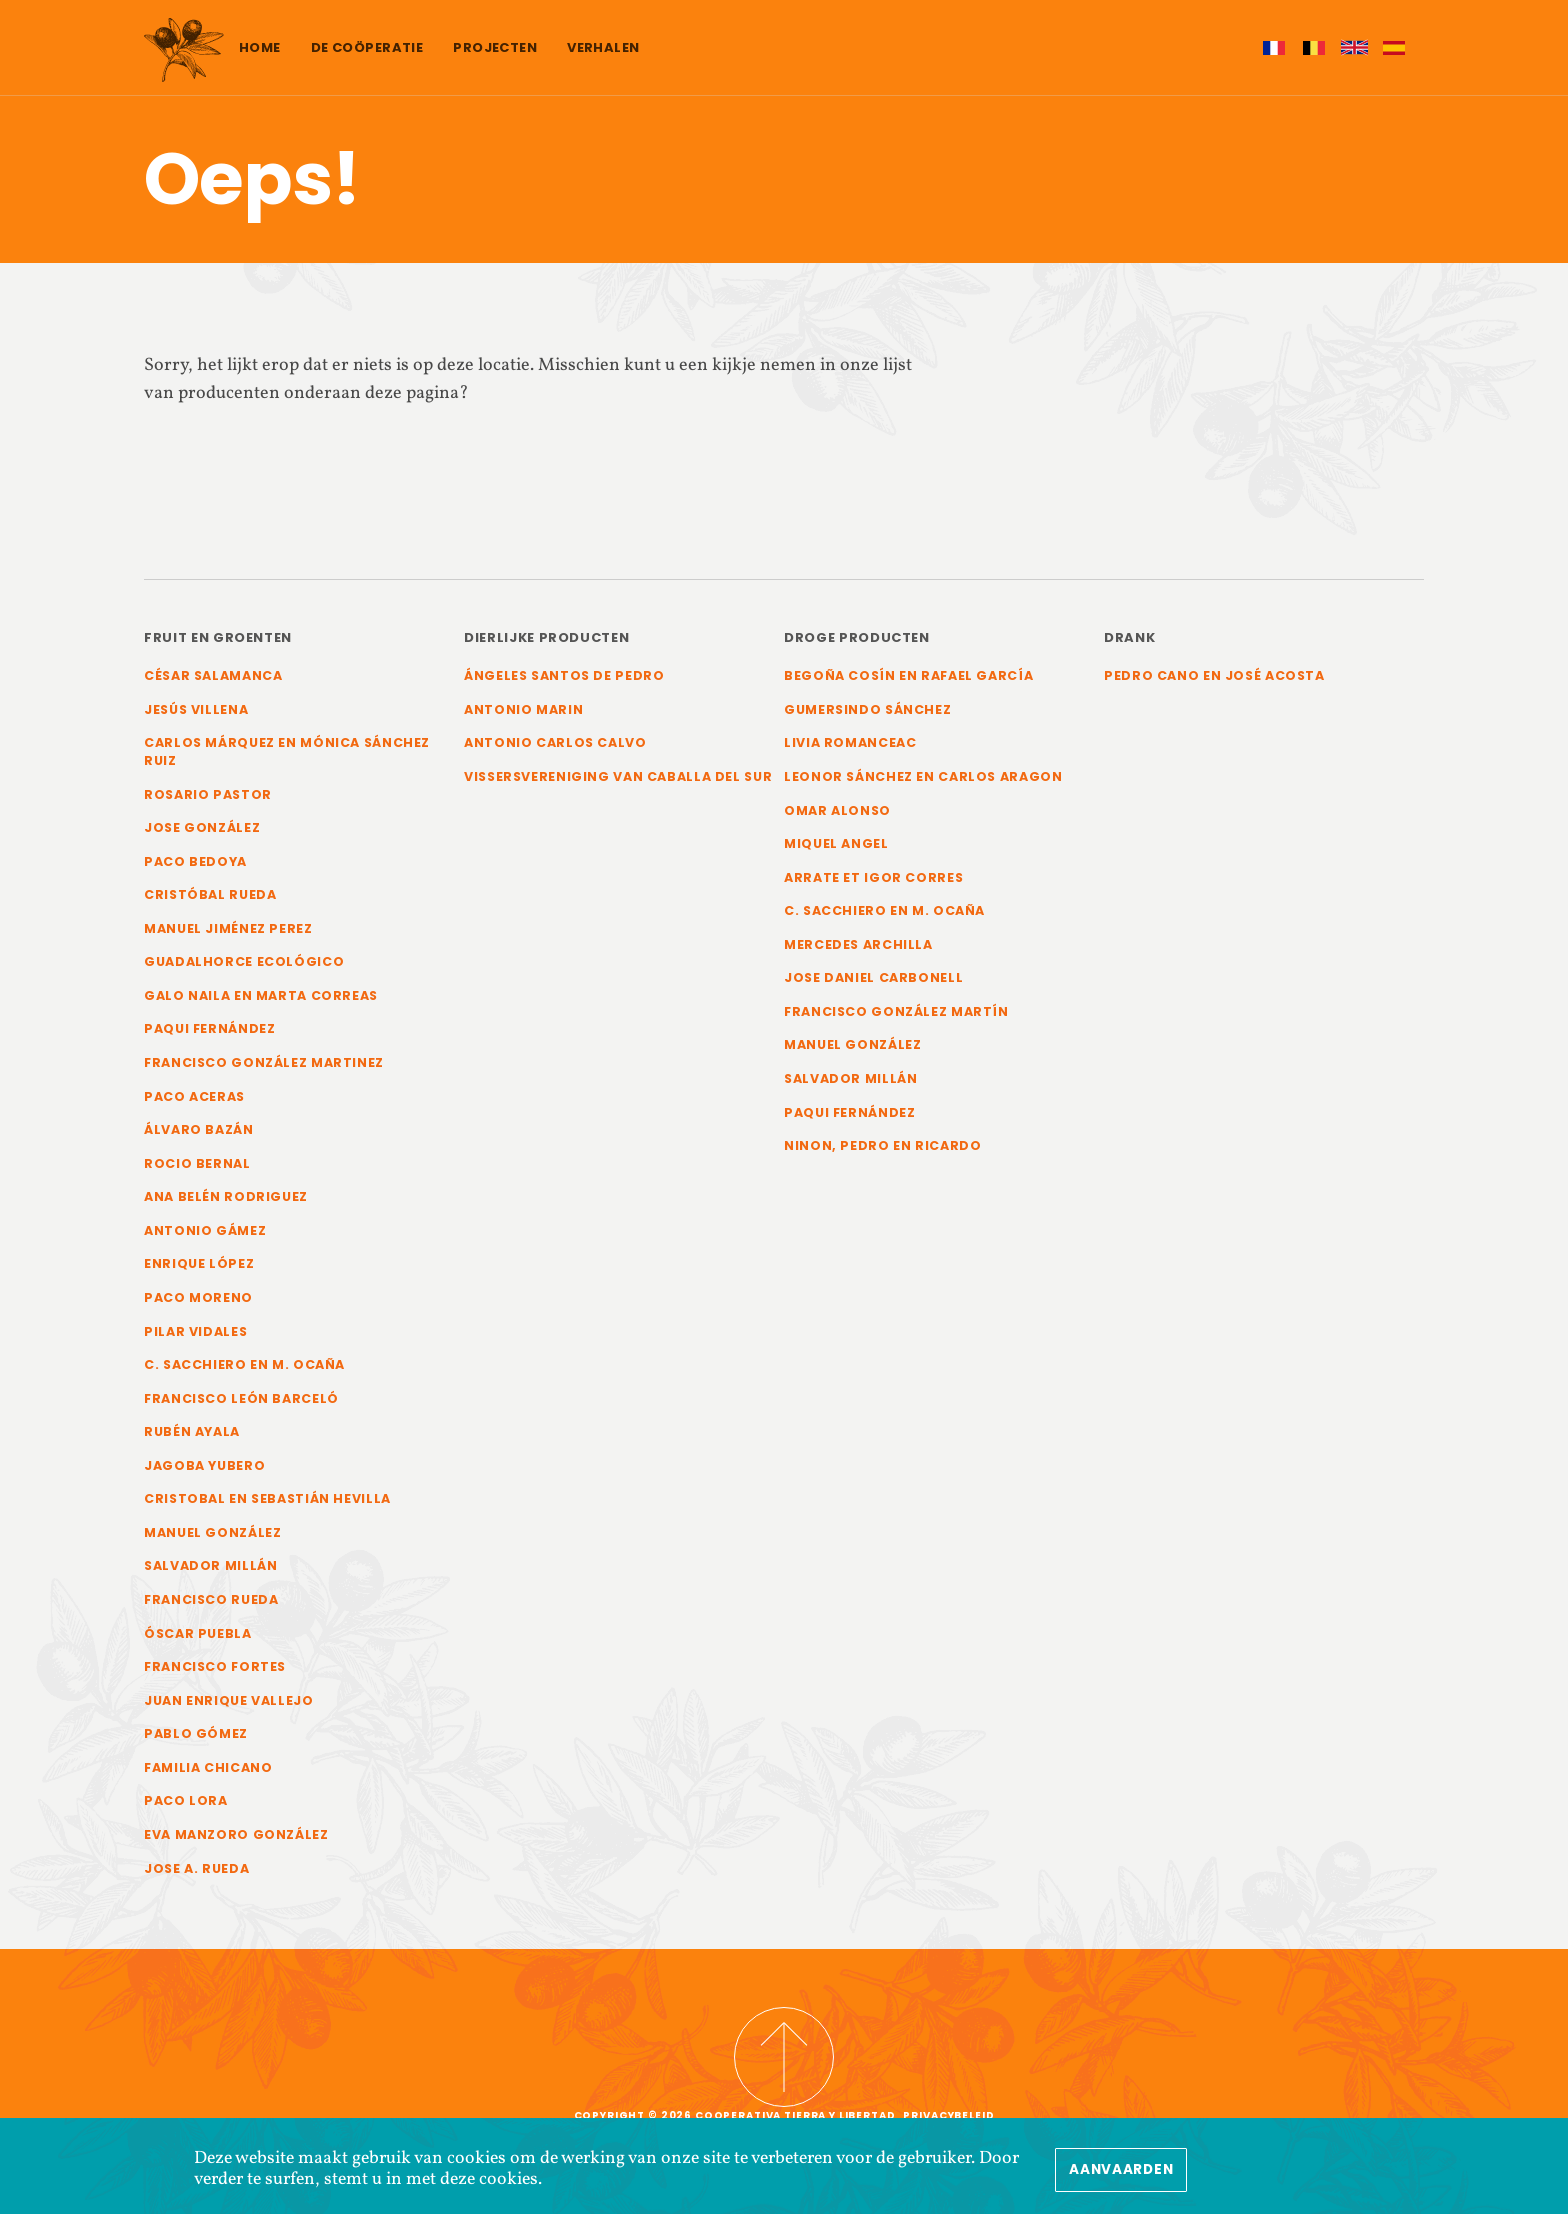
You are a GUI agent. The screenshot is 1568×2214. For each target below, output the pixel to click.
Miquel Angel (836, 844)
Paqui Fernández (210, 1032)
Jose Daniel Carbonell (874, 980)
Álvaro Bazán (199, 1133)
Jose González (202, 828)
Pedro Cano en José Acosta (1215, 675)
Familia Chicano (209, 1776)
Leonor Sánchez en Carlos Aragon (924, 777)
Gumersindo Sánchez (868, 709)
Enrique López (199, 1268)
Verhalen (603, 47)
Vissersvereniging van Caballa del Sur (604, 786)
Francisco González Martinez (265, 1065)
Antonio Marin (523, 709)
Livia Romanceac (850, 743)
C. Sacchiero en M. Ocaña (245, 1370)
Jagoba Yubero (204, 1472)
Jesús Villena (197, 709)
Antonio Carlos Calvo (556, 743)
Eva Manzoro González (236, 1844)
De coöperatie (367, 47)
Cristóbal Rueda (211, 896)
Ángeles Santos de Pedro (566, 675)
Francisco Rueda (212, 1607)
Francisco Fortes (217, 1675)
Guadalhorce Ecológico (244, 964)
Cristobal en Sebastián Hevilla (269, 1505)
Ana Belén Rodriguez (226, 1201)
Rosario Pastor (209, 795)
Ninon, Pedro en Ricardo (883, 1149)
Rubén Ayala (192, 1438)
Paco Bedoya (195, 862)
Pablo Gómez (196, 1742)
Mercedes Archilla (859, 946)
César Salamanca (214, 675)
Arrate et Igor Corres (874, 878)
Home (260, 47)
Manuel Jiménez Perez (228, 930)
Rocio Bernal (197, 1167)
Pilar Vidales (196, 1336)
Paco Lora (186, 1810)
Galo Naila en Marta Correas (261, 998)
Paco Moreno (198, 1302)
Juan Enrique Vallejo (229, 1708)
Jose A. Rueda (197, 1878)
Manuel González (213, 1539)
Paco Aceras (195, 1099)
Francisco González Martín (897, 1014)
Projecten (495, 47)
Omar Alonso (838, 811)
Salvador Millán (211, 1573)
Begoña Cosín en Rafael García (910, 675)
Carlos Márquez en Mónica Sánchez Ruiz (288, 752)
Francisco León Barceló (242, 1404)
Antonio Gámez (205, 1235)
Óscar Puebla (198, 1641)
